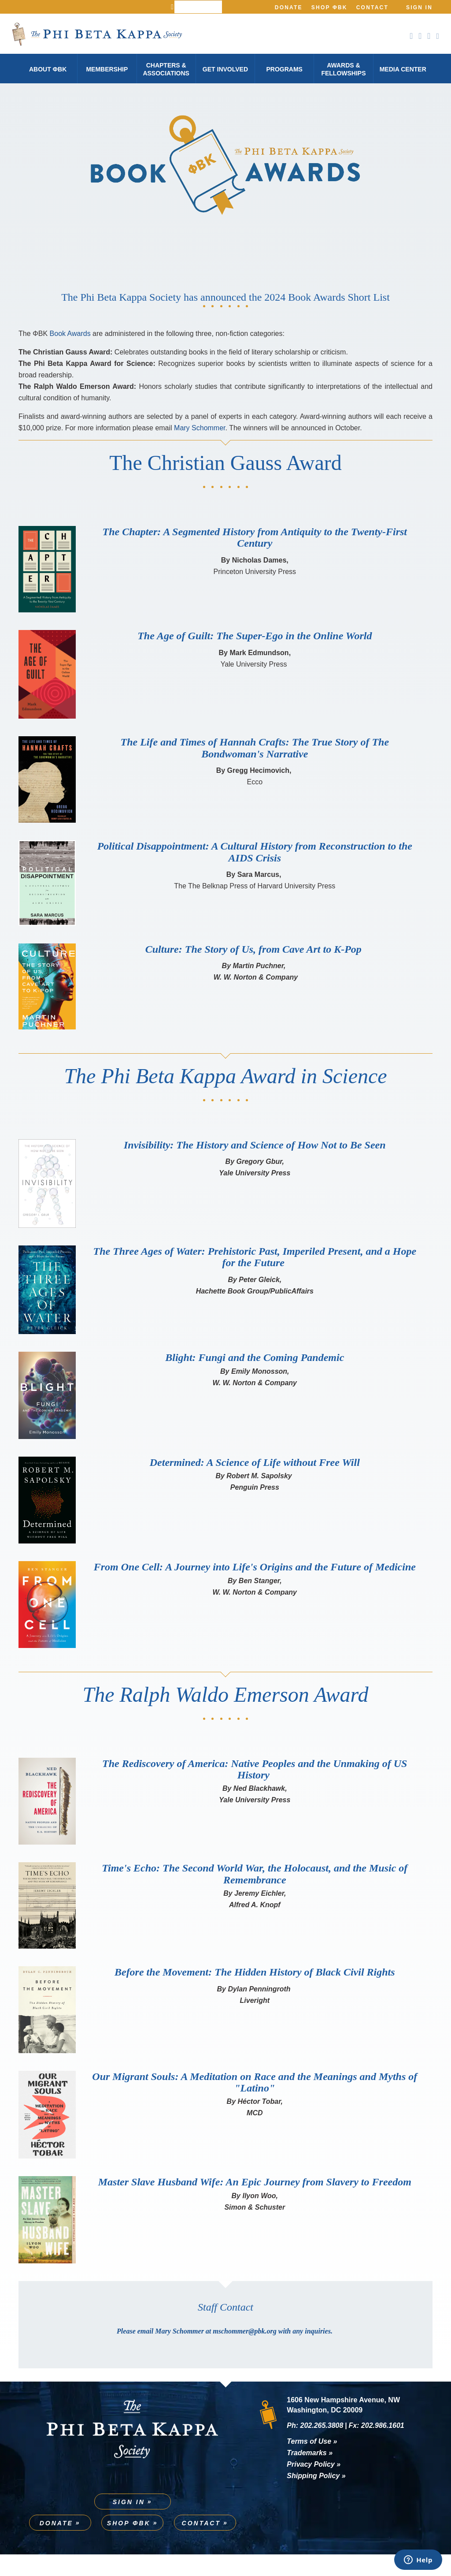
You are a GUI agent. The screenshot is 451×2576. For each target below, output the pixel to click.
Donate (289, 7)
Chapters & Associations (166, 69)
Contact (372, 7)
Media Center (403, 69)
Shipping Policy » (316, 2497)
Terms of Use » (312, 2463)
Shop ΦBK (329, 7)
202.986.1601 (382, 2447)
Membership (107, 69)
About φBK (48, 69)
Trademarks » (310, 2474)
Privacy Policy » (313, 2486)
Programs (284, 69)
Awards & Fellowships (343, 69)
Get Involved (225, 69)
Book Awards (70, 355)
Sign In (419, 7)
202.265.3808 (322, 2447)
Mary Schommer (199, 450)
